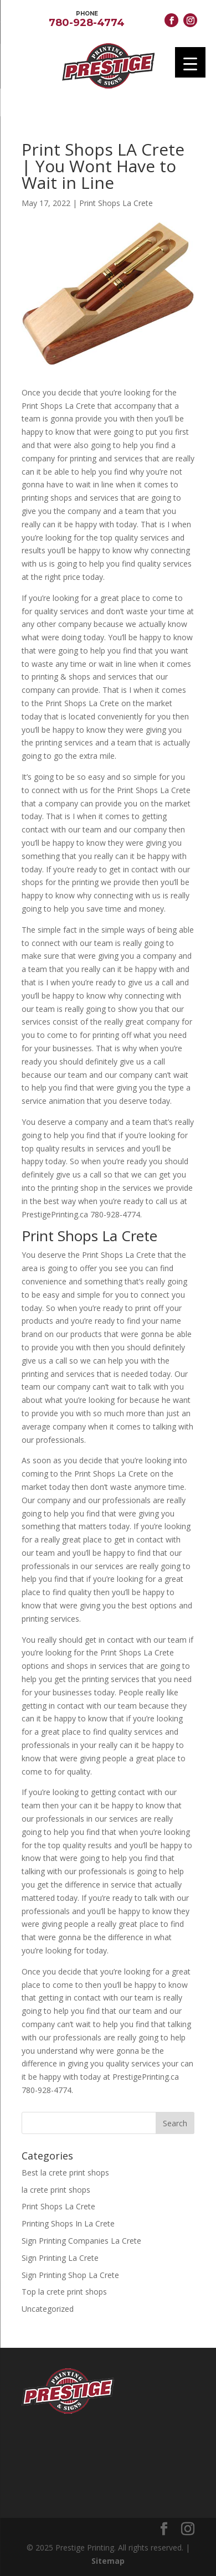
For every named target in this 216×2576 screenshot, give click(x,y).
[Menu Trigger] (190, 62)
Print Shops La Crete (116, 203)
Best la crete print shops (65, 2172)
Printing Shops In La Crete (68, 2223)
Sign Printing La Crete (60, 2258)
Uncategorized (48, 2309)
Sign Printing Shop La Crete (70, 2275)
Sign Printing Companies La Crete (81, 2240)
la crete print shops (56, 2189)
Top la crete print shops (64, 2291)
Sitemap (108, 2561)
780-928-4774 (87, 18)
